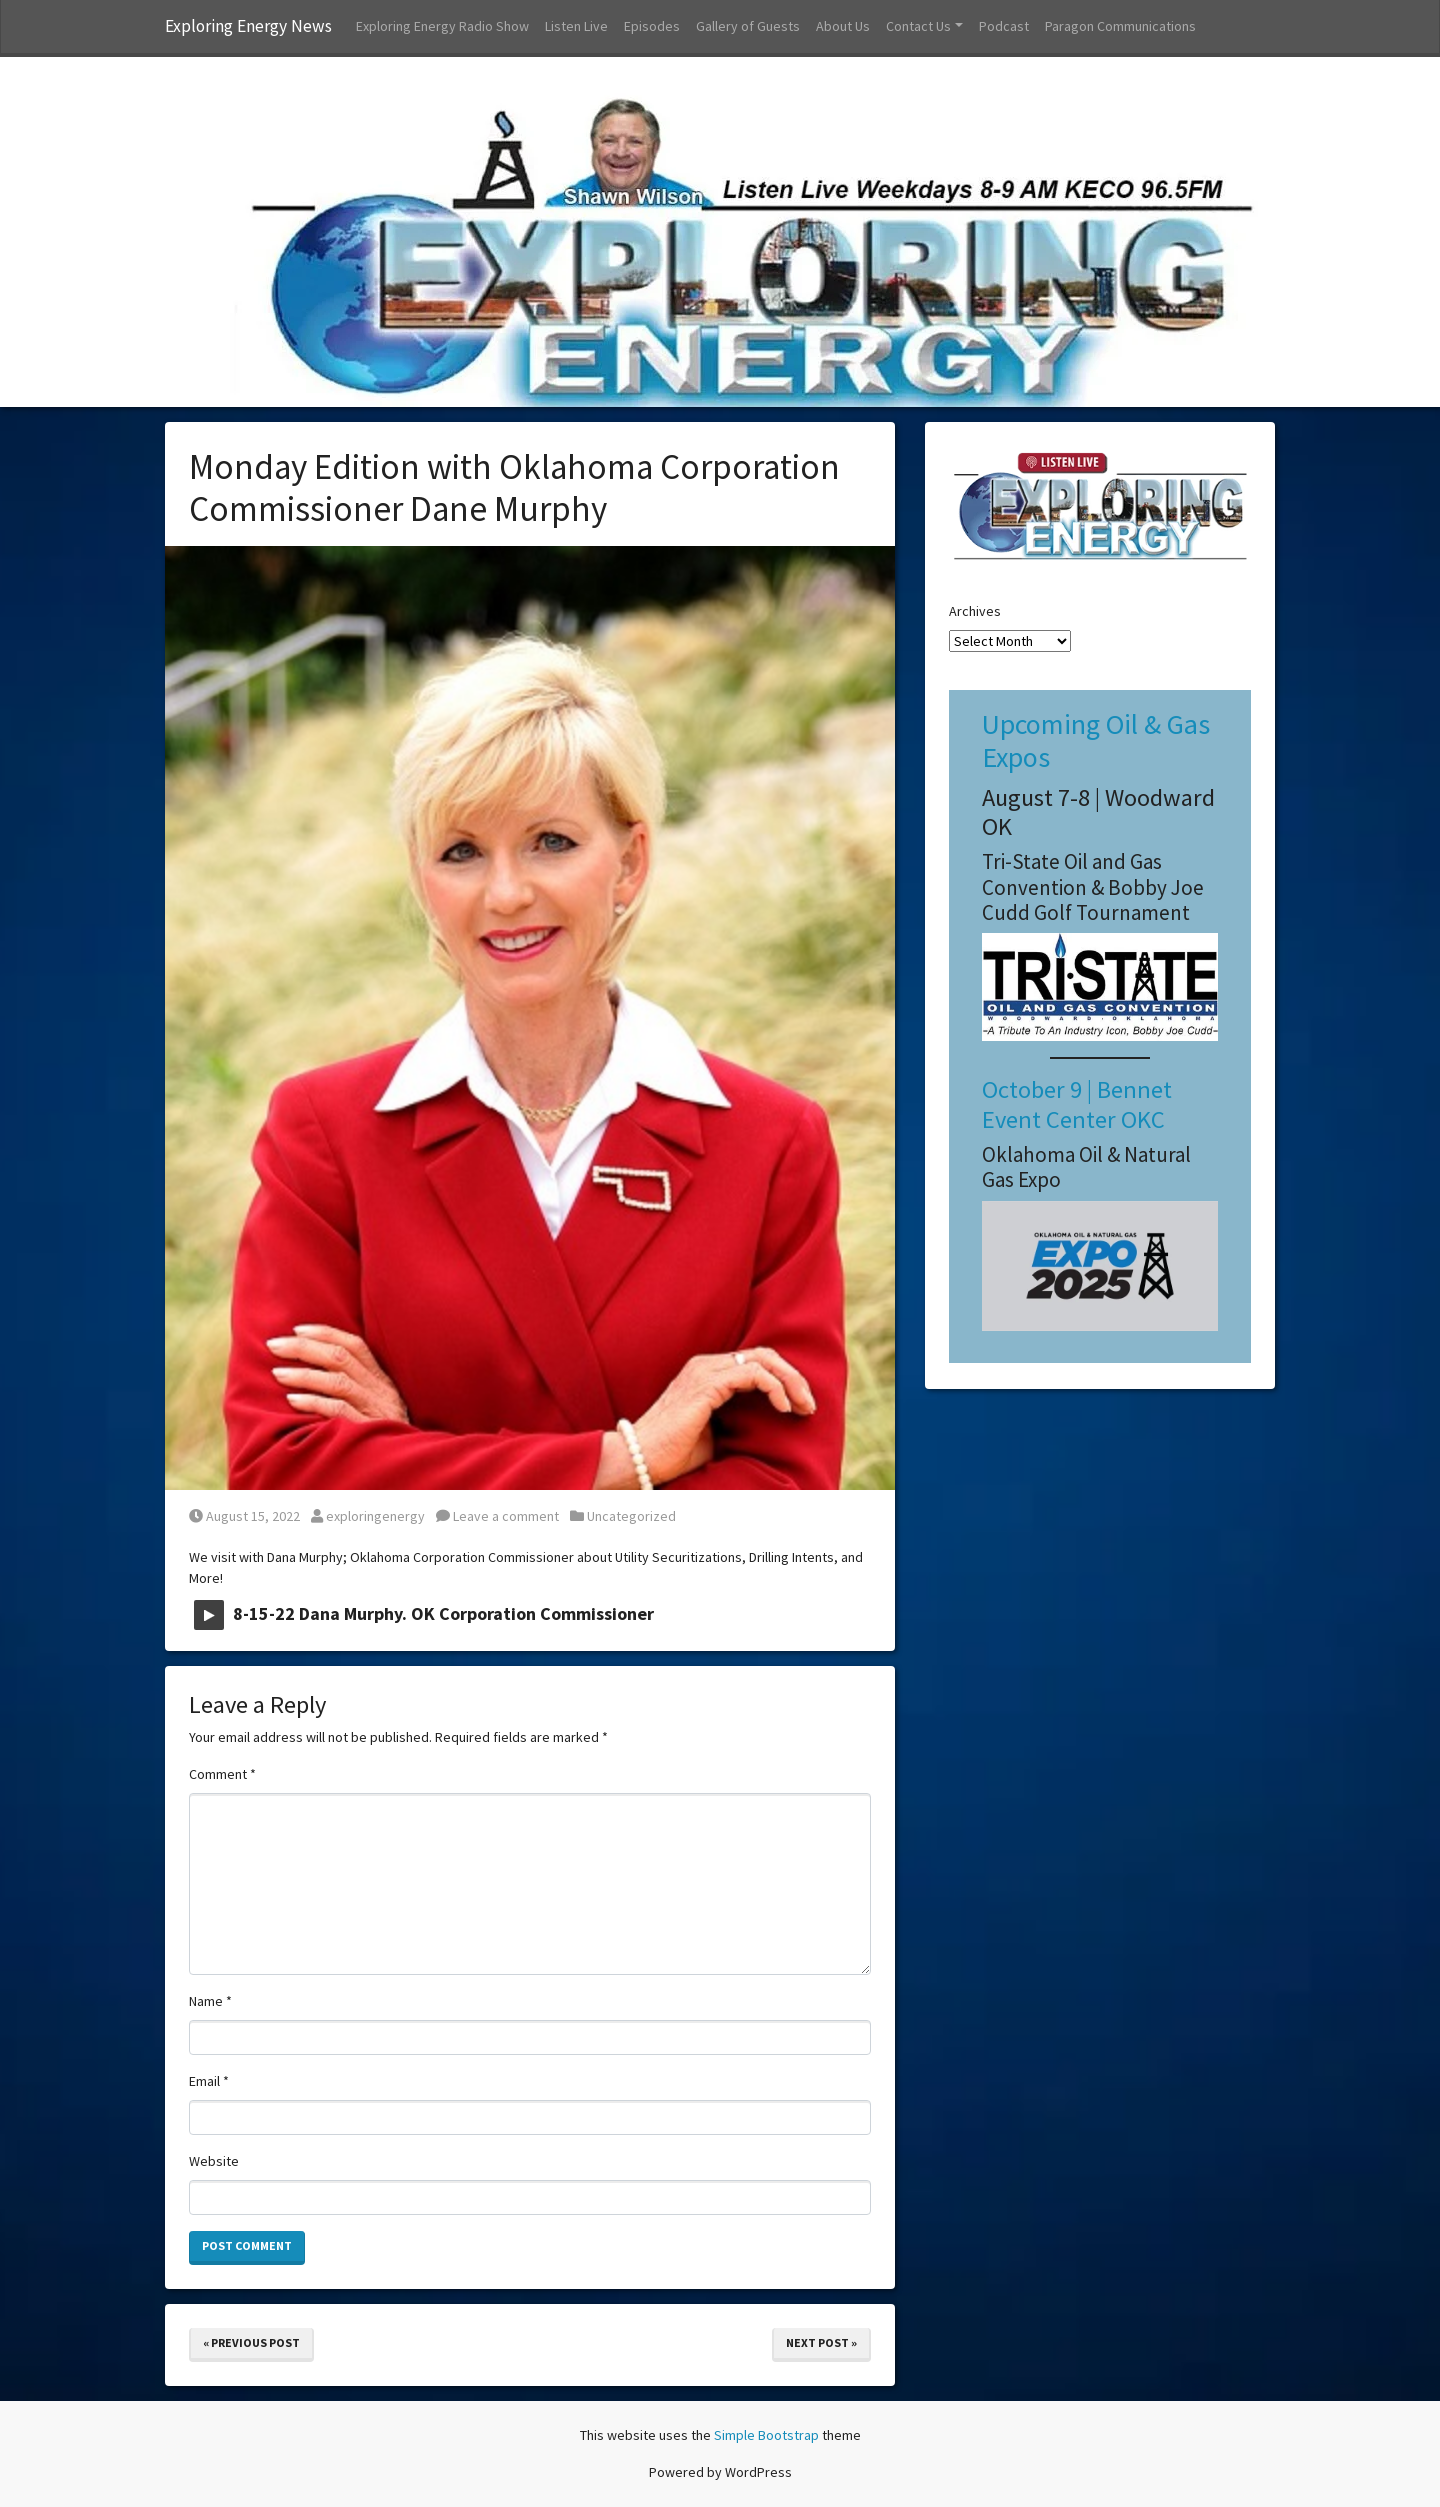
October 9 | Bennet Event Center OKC (1077, 1104)
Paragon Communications (1120, 26)
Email (209, 2081)
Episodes (652, 26)
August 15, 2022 (244, 1516)
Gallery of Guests (748, 26)
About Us (843, 26)
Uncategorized (631, 1516)
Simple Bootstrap (766, 2435)
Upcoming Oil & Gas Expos (1096, 741)
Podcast (1004, 26)
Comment (222, 1774)
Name (210, 2001)
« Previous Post (251, 2342)
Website (214, 2161)
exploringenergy (368, 1516)
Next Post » (821, 2342)
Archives (975, 611)
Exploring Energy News (248, 26)
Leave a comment (497, 1516)
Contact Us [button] (918, 26)
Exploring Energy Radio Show (442, 26)
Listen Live (576, 26)
